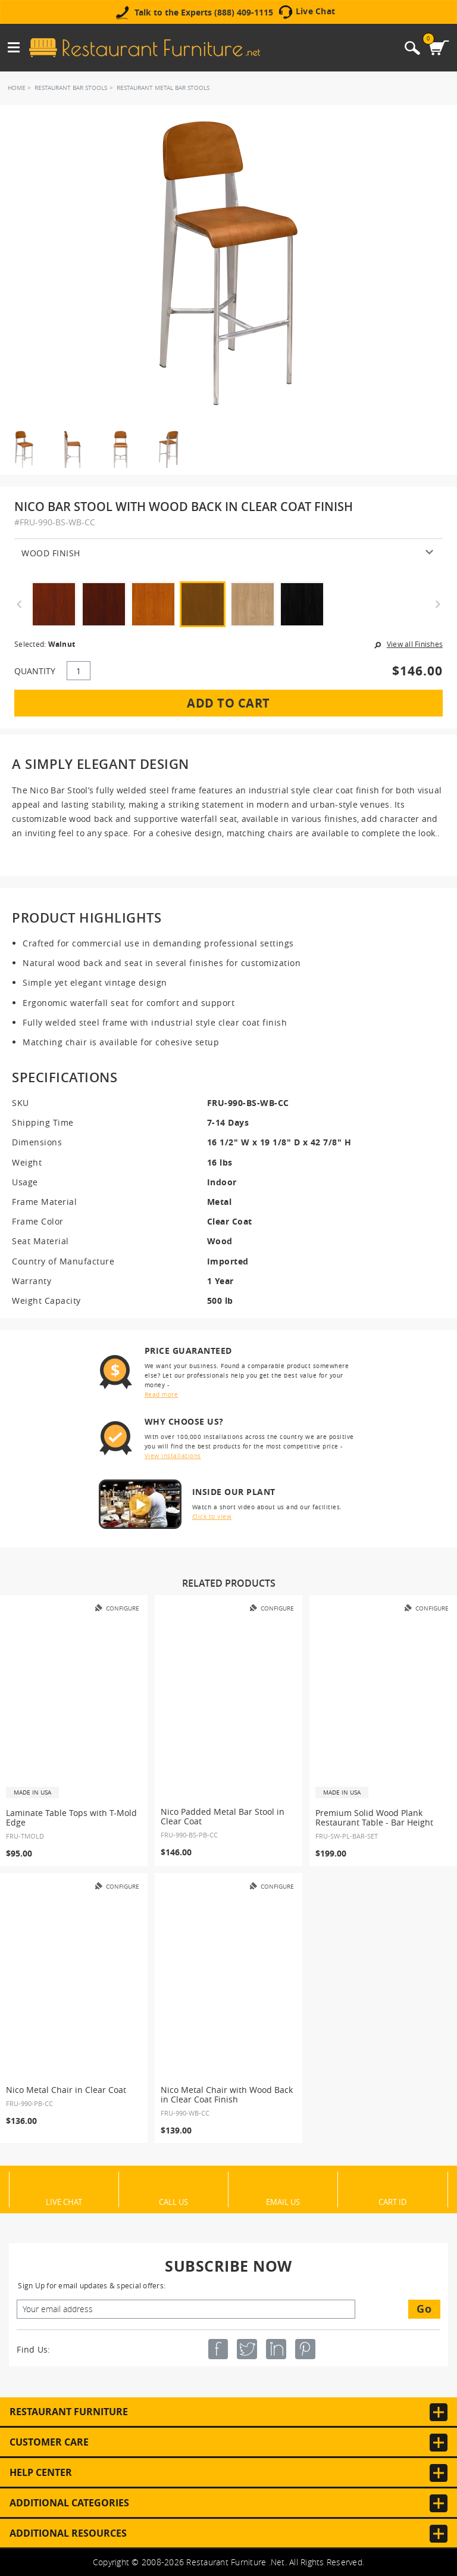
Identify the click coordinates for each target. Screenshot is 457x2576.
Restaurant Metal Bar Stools (163, 88)
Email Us (283, 2201)
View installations (173, 1456)
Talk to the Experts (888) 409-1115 (203, 12)
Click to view (212, 1517)
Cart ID (392, 2201)
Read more (162, 1394)
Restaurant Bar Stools (71, 88)
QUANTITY (34, 671)
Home (17, 88)
